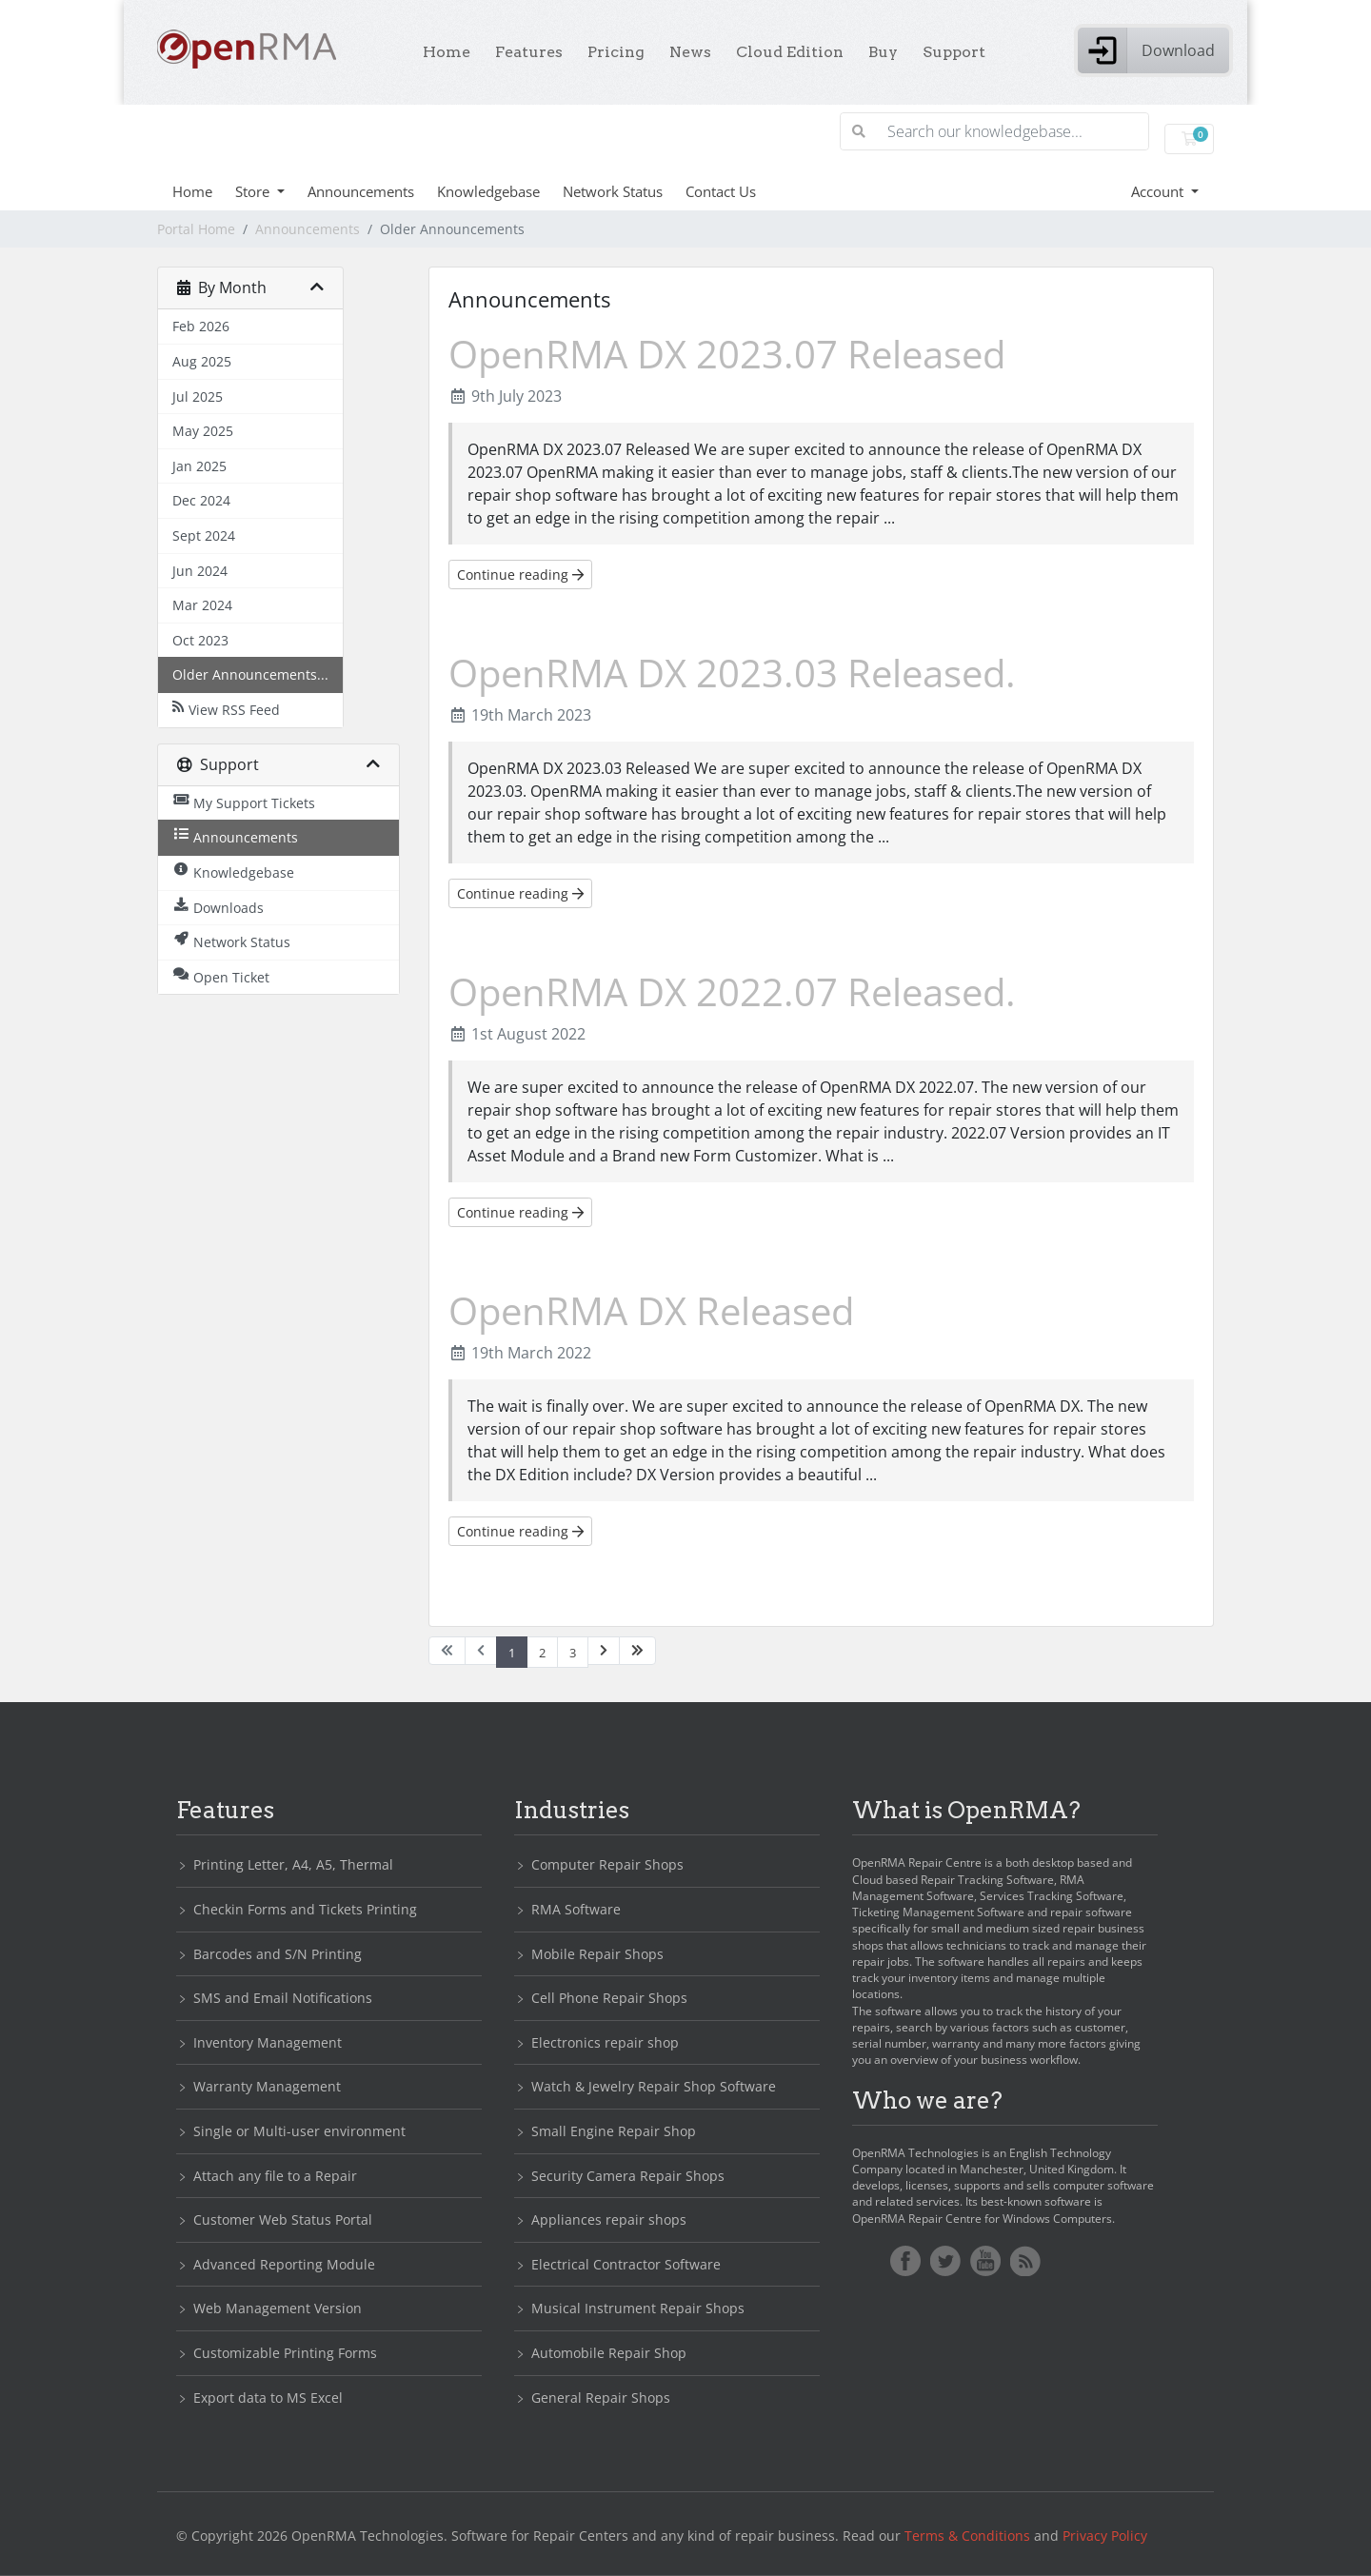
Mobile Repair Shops (597, 1954)
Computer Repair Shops (607, 1864)
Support (954, 52)
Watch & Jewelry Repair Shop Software (653, 2086)
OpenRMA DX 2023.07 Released (726, 353)
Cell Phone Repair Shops (609, 1998)
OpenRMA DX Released (651, 1310)
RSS (1025, 2261)
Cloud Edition (790, 52)
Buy (883, 52)
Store (254, 191)
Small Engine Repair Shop (613, 2131)
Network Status (613, 191)
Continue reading (520, 574)
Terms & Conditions (967, 2535)
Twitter (945, 2261)
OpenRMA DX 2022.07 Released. (732, 991)
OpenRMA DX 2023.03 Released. (732, 672)
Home (446, 52)
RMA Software (576, 1909)
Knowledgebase (488, 191)
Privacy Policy (1105, 2535)
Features (529, 52)
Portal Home (196, 229)
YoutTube (985, 2261)
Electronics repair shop (605, 2042)
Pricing (616, 52)
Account (1159, 191)
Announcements (361, 191)
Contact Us (721, 191)
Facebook (905, 2261)
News (690, 52)
